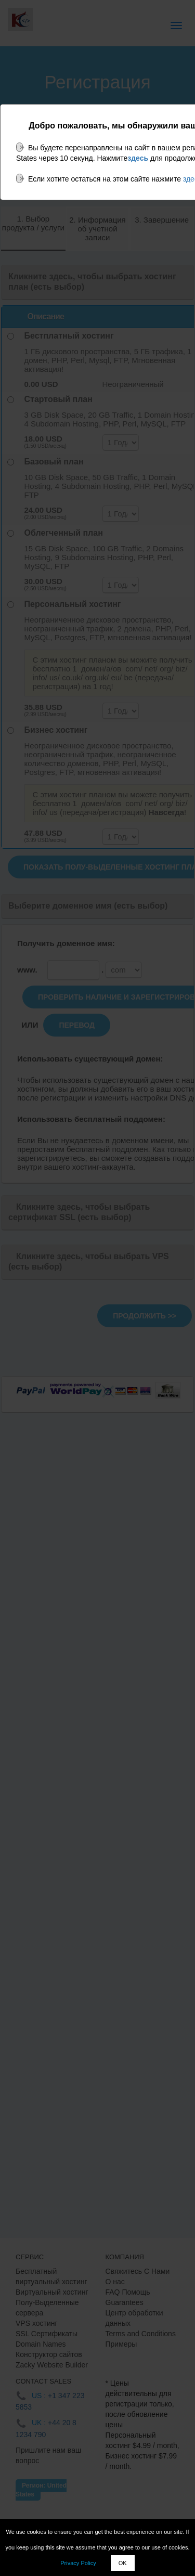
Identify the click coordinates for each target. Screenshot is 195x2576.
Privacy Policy (78, 2563)
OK (123, 2563)
